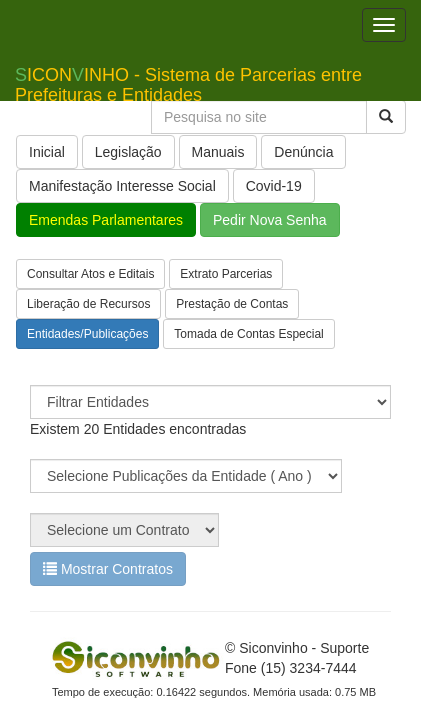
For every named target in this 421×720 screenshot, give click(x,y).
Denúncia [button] (303, 152)
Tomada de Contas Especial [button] (248, 334)
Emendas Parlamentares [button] (106, 220)
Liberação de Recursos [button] (88, 304)
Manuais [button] (218, 152)
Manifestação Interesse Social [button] (122, 186)
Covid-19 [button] (274, 186)
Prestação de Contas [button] (232, 304)
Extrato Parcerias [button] (226, 274)
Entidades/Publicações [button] (87, 334)
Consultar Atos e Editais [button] (90, 274)
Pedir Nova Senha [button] (270, 220)
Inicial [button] (47, 152)
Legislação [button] (128, 152)
